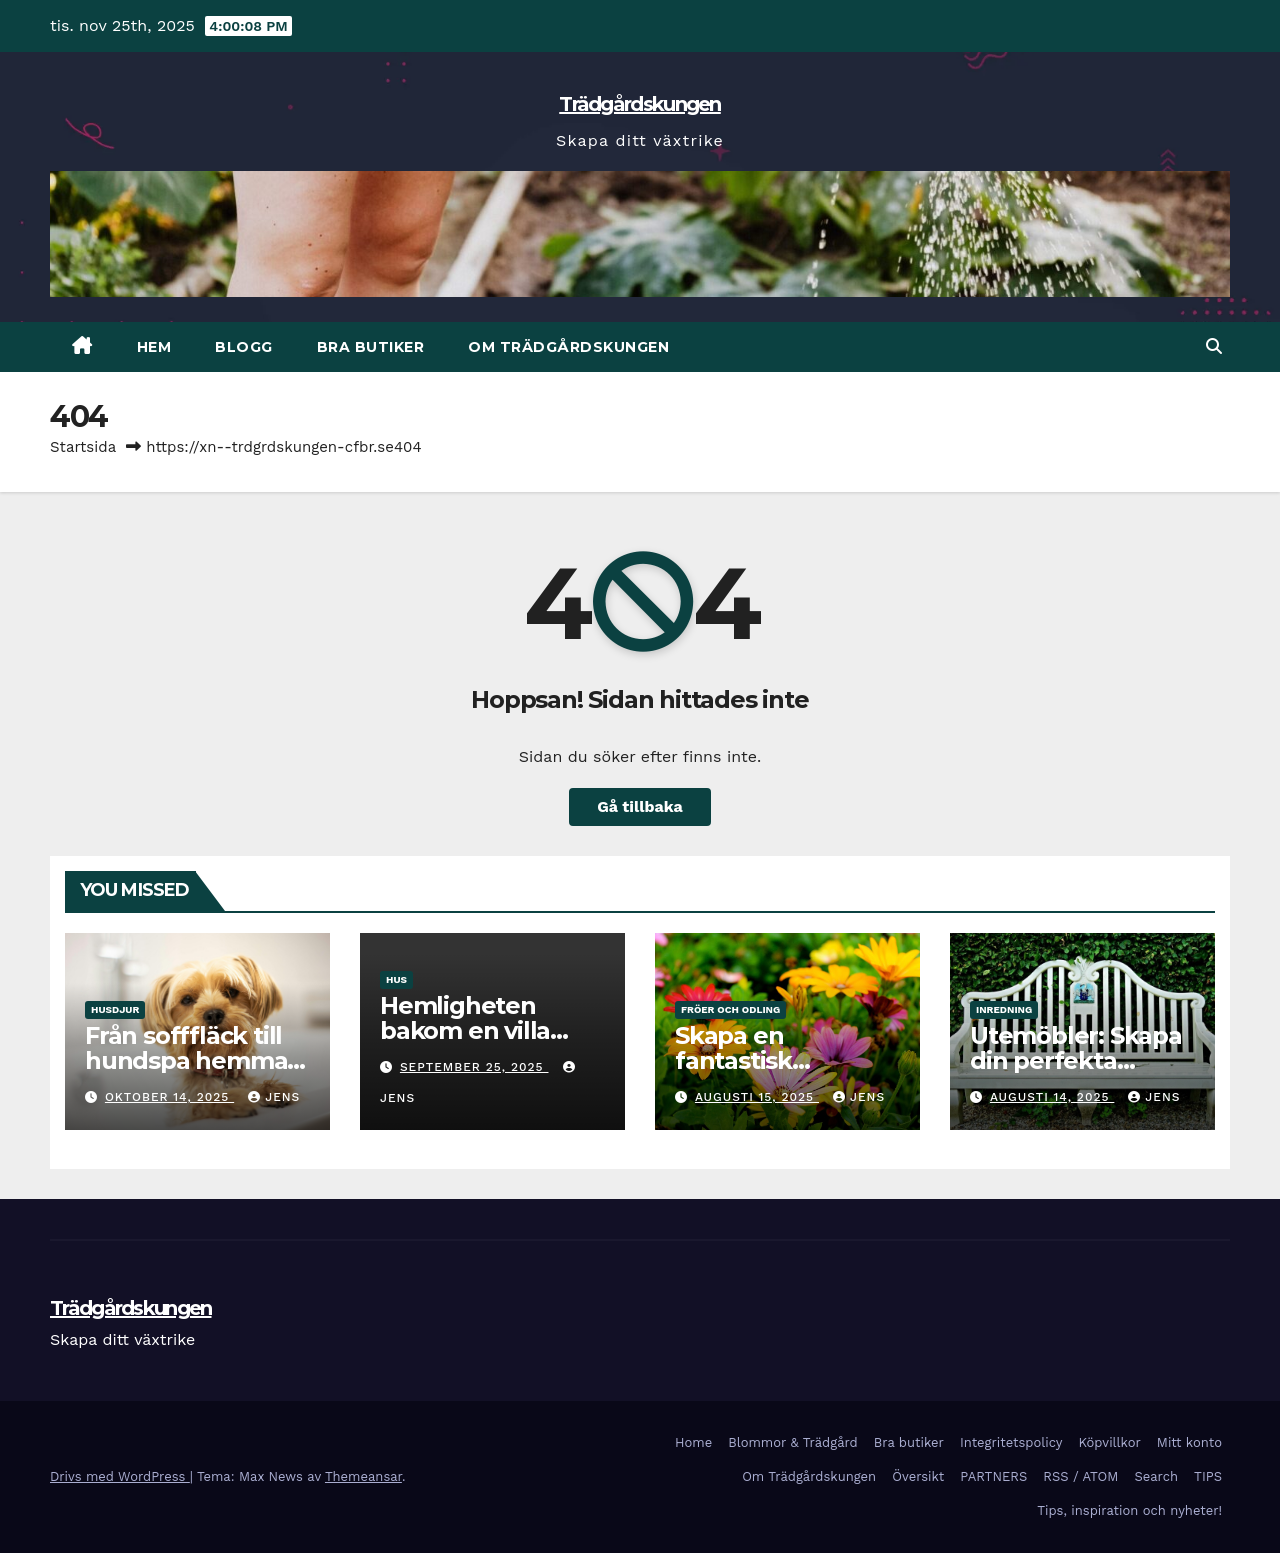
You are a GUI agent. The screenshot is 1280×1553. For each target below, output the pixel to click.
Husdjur (115, 1009)
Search (1156, 1476)
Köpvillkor (1109, 1442)
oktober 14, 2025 (169, 1097)
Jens (274, 1097)
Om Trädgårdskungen (568, 347)
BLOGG (244, 347)
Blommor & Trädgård (793, 1442)
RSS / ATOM (1080, 1476)
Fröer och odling (730, 1009)
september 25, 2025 (474, 1067)
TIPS (1208, 1476)
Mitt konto (1189, 1442)
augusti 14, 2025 (1052, 1097)
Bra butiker (371, 347)
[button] (1214, 346)
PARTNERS (993, 1476)
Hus (396, 979)
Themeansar (363, 1476)
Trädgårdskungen (640, 104)
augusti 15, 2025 (757, 1097)
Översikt (918, 1476)
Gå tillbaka (640, 806)
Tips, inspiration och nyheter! (1129, 1510)
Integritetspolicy (1011, 1442)
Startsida (83, 447)
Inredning (1004, 1009)
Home (693, 1442)
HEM (154, 347)
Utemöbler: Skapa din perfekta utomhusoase (1076, 1060)
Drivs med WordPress (120, 1476)
